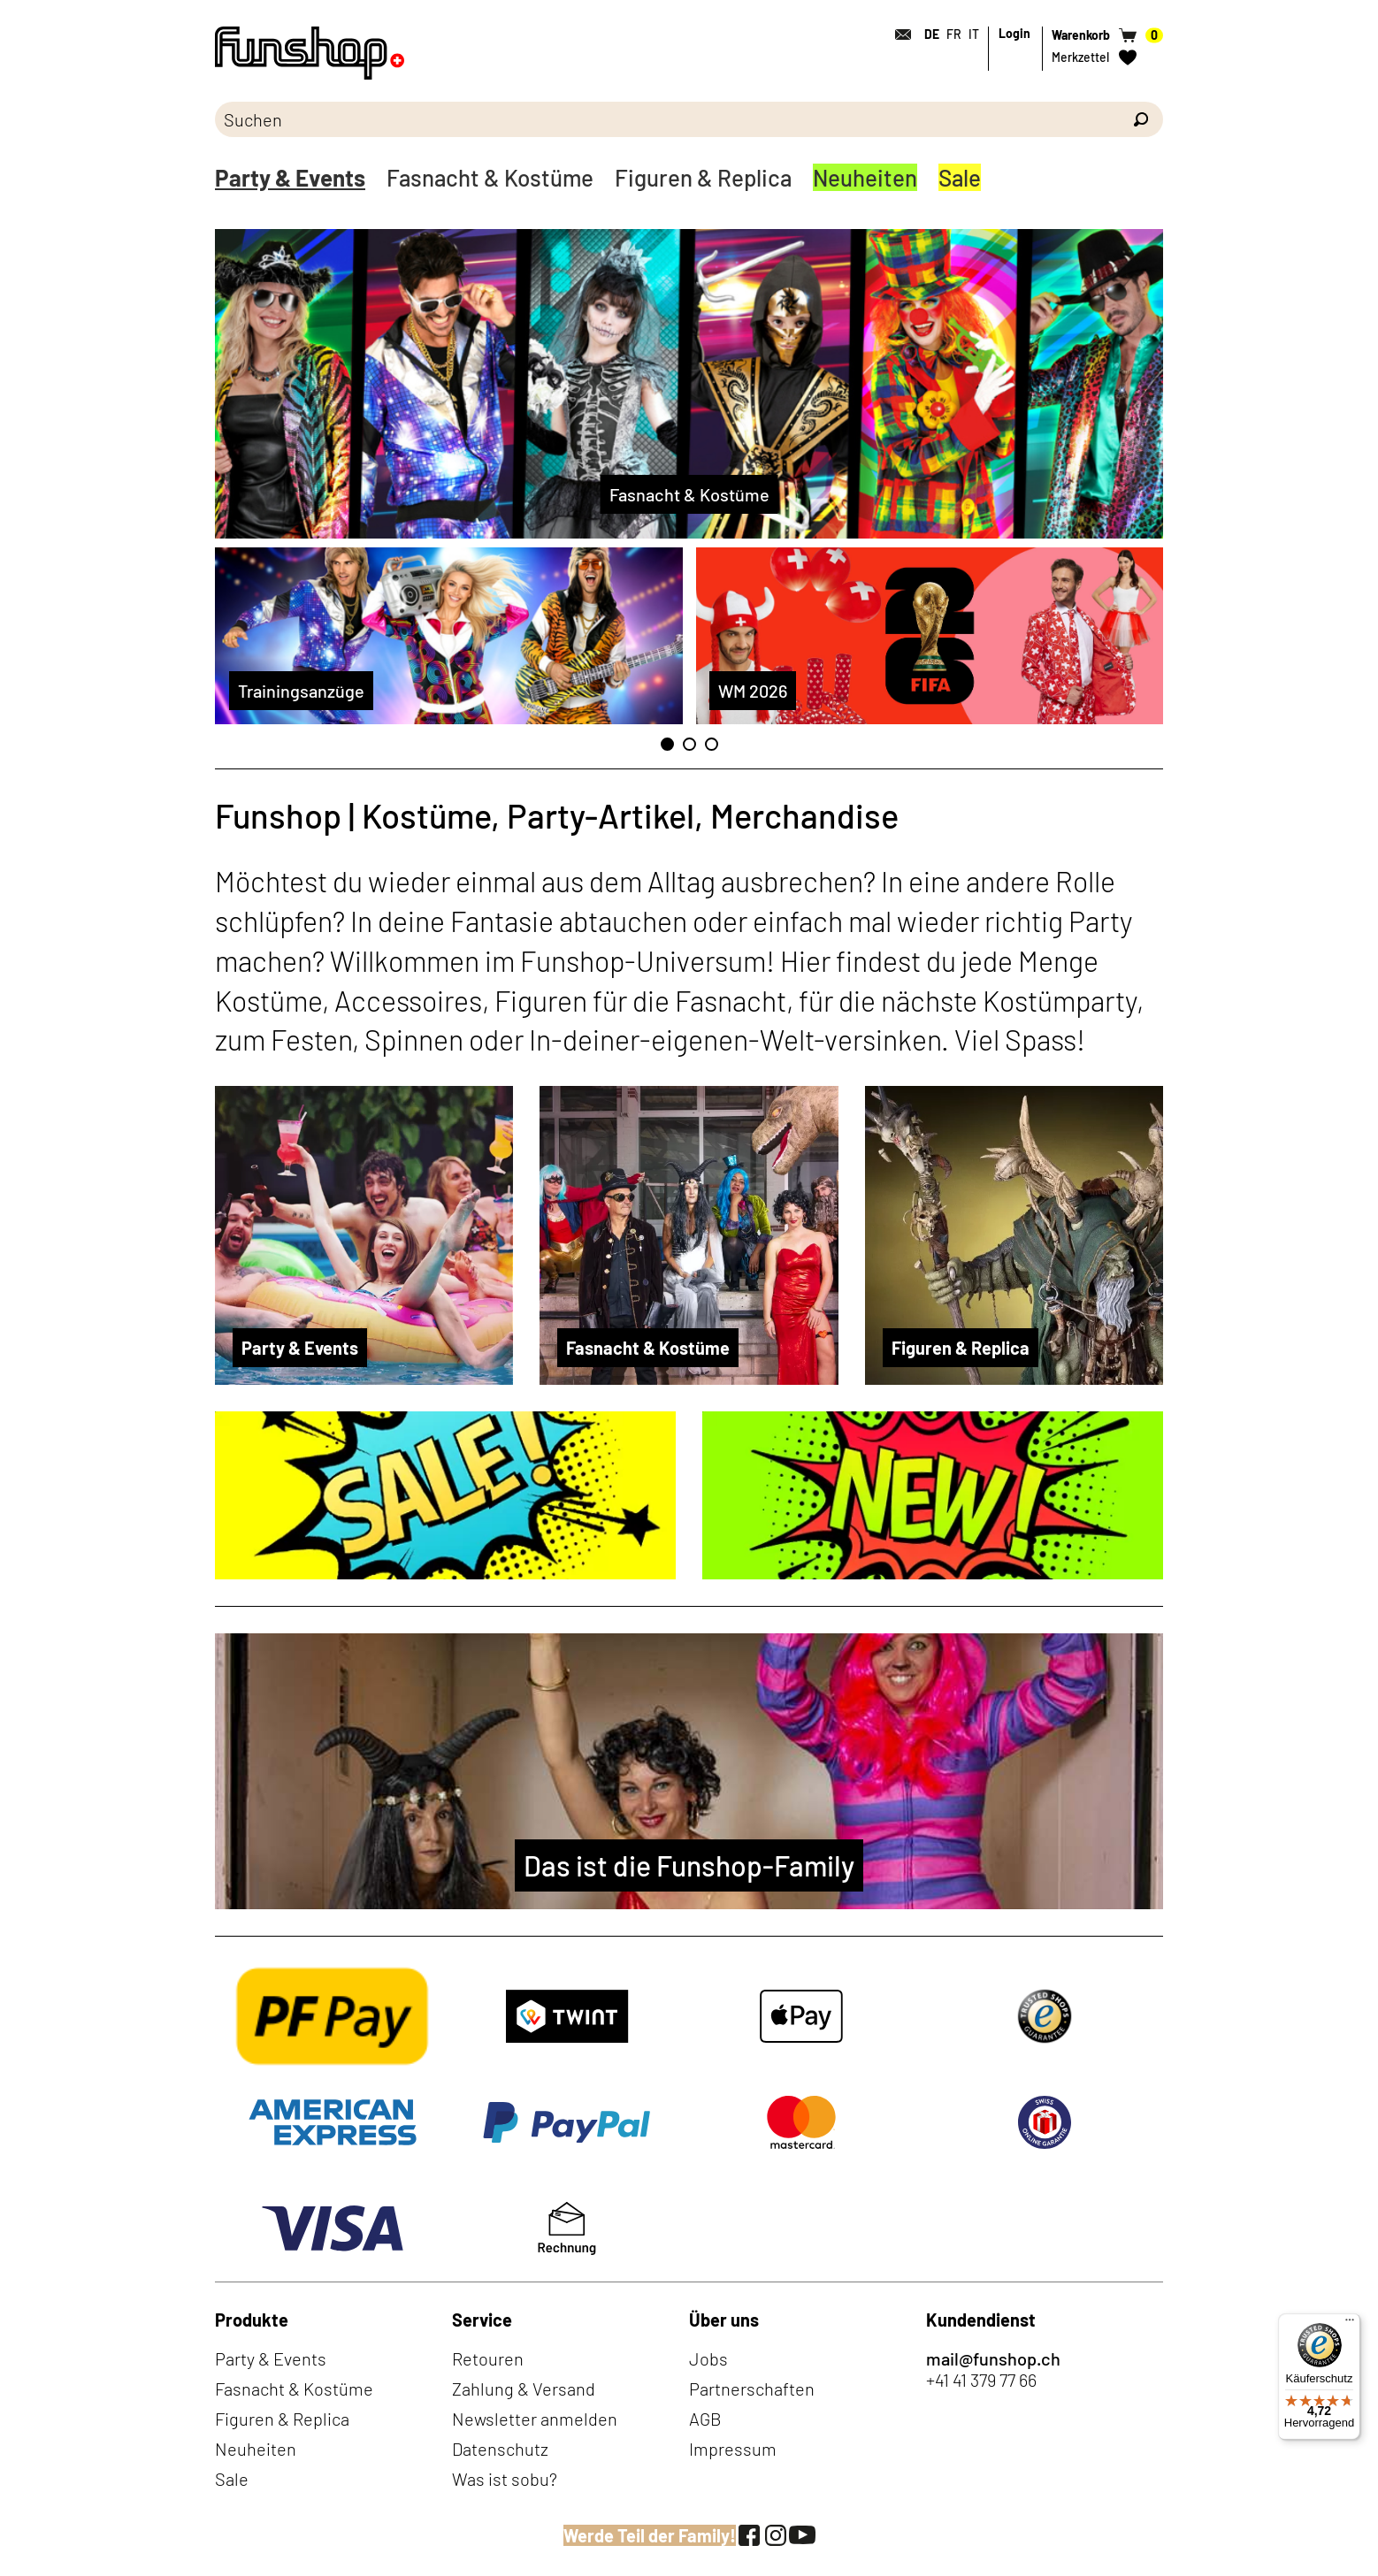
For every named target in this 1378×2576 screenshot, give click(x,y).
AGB (705, 2418)
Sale (959, 177)
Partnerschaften (752, 2388)
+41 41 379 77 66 (981, 2379)
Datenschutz (500, 2448)
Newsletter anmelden (534, 2418)
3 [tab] (711, 744)
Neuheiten (865, 177)
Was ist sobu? (504, 2478)
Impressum (733, 2448)
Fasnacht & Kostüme (490, 177)
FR (953, 34)
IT (973, 34)
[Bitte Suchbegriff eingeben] (667, 119)
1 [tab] (667, 744)
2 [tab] (689, 744)
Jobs (708, 2358)
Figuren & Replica (703, 177)
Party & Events (290, 177)
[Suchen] (1141, 119)
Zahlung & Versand (523, 2388)
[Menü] (1349, 2324)
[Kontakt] (897, 34)
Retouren (488, 2358)
